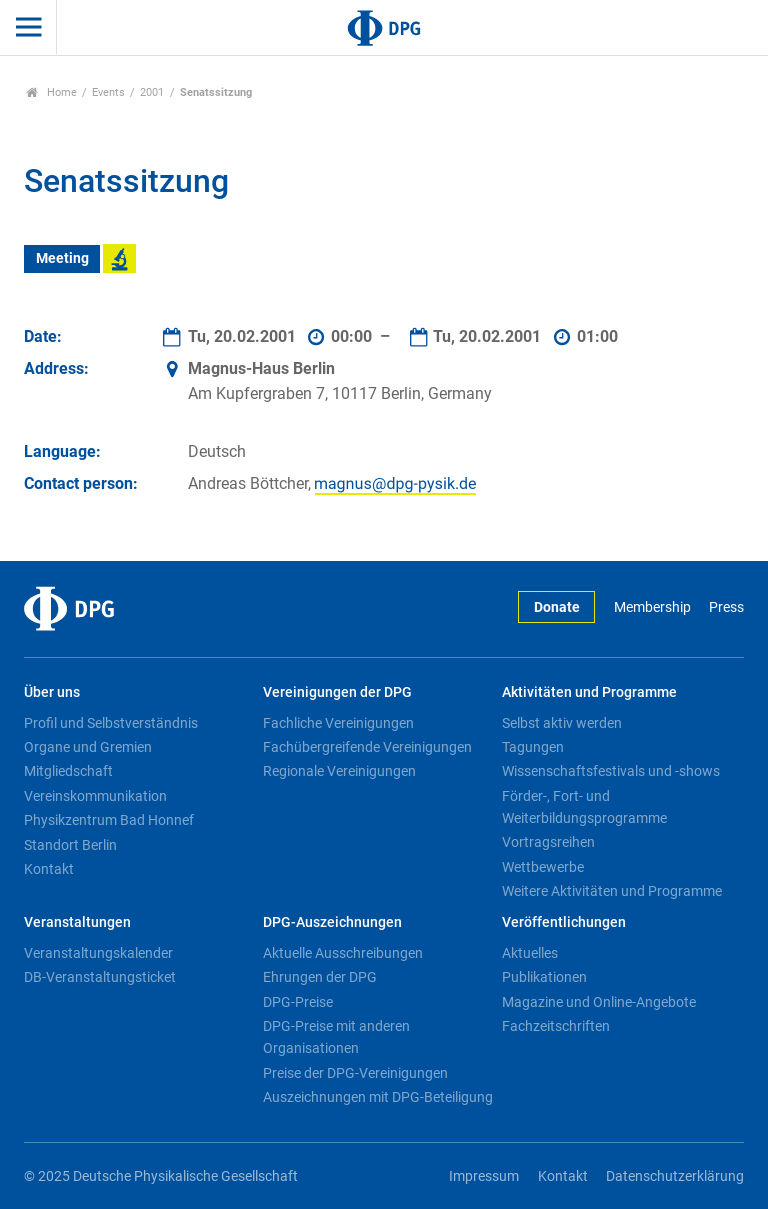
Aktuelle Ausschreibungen (343, 953)
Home (51, 92)
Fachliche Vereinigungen (338, 723)
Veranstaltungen (77, 922)
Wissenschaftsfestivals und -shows (611, 771)
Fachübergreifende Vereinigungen (367, 747)
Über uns (52, 692)
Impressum (484, 1176)
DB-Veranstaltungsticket (100, 977)
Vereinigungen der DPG (337, 692)
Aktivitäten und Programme (589, 692)
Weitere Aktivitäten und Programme (612, 891)
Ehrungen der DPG (320, 977)
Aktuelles (530, 953)
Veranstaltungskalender (98, 953)
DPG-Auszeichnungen (332, 922)
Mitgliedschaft (68, 771)
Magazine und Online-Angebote (599, 1002)
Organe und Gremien (88, 747)
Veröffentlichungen (564, 922)
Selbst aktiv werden (562, 723)
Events (108, 92)
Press (726, 607)
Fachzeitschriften (556, 1026)
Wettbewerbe (543, 867)
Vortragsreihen (548, 842)
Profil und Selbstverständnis (111, 723)
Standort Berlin (70, 845)
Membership (652, 607)
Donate (557, 607)
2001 (152, 92)
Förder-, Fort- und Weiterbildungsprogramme (584, 807)
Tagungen (533, 747)
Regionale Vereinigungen (339, 771)
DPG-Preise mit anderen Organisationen (336, 1037)
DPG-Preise (298, 1002)
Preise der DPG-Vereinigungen (355, 1073)
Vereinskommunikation (95, 796)
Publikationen (544, 977)
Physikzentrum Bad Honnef (109, 820)
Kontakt (49, 869)
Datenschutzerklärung (675, 1176)
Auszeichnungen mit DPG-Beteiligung (378, 1097)
